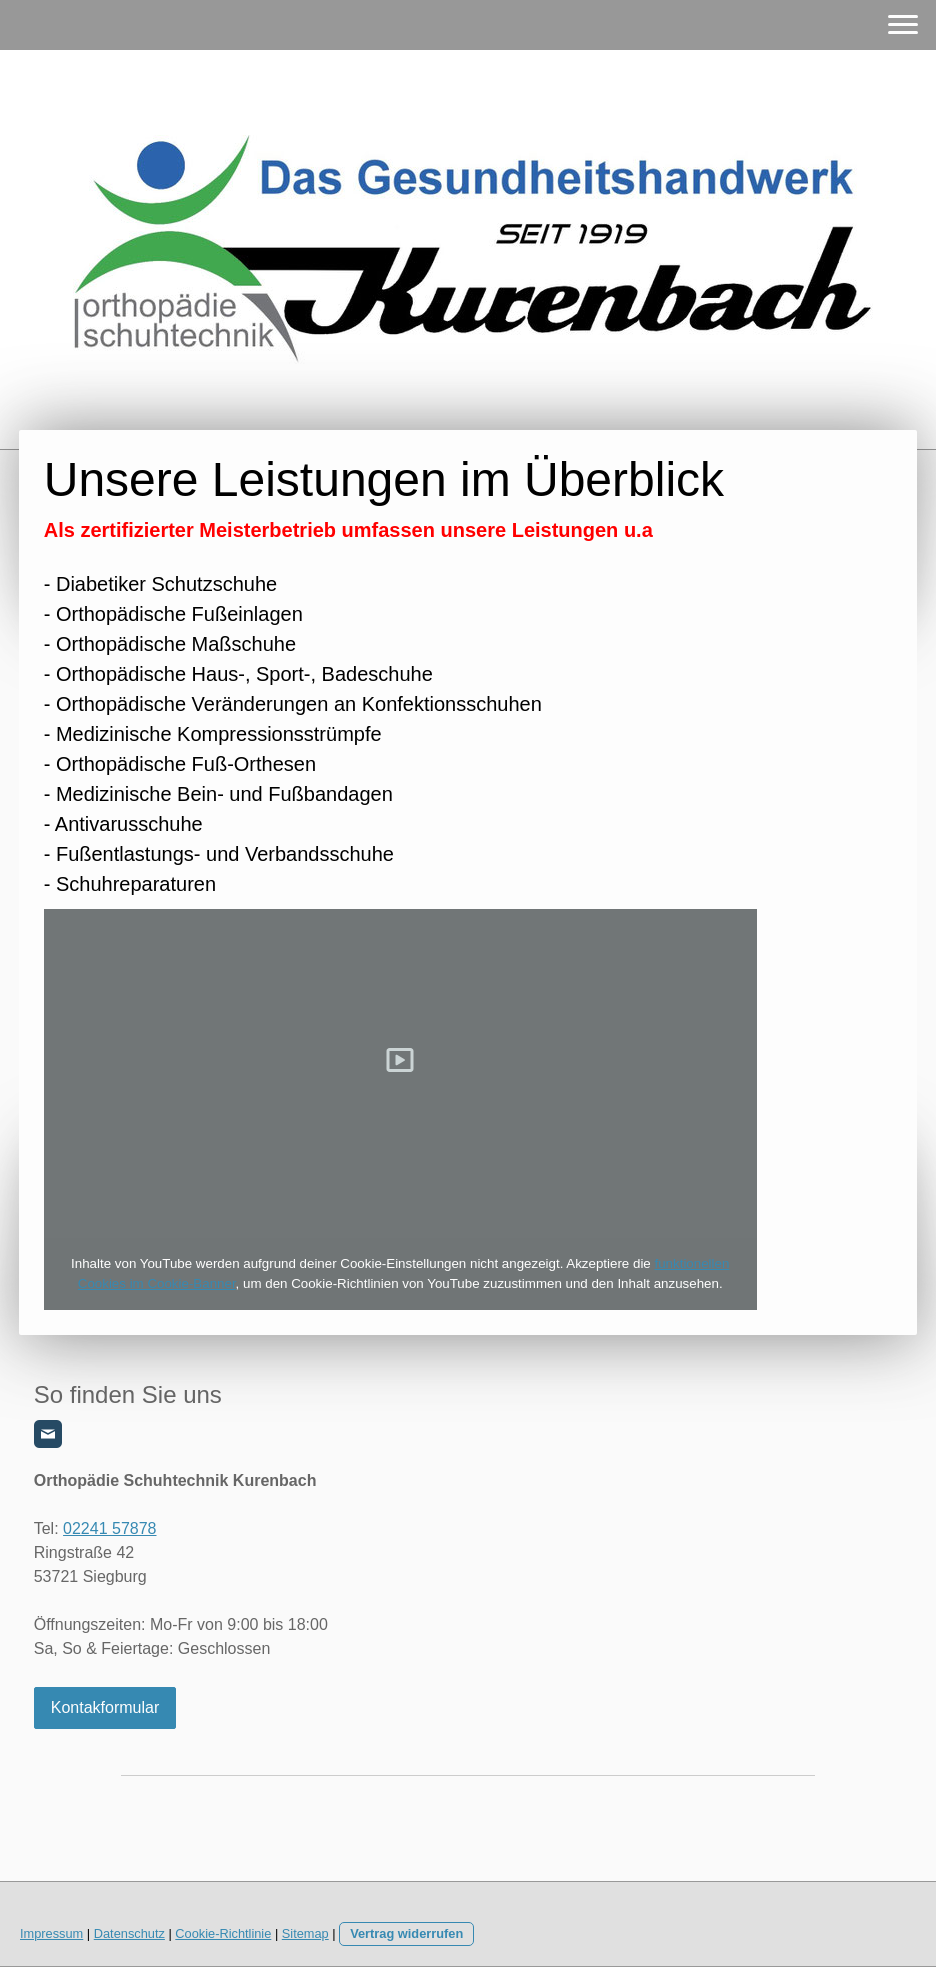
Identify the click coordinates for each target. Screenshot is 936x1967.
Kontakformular (105, 1707)
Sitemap (305, 1933)
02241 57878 (109, 1528)
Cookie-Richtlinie (223, 1933)
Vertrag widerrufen (406, 1933)
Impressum (51, 1933)
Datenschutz (129, 1933)
